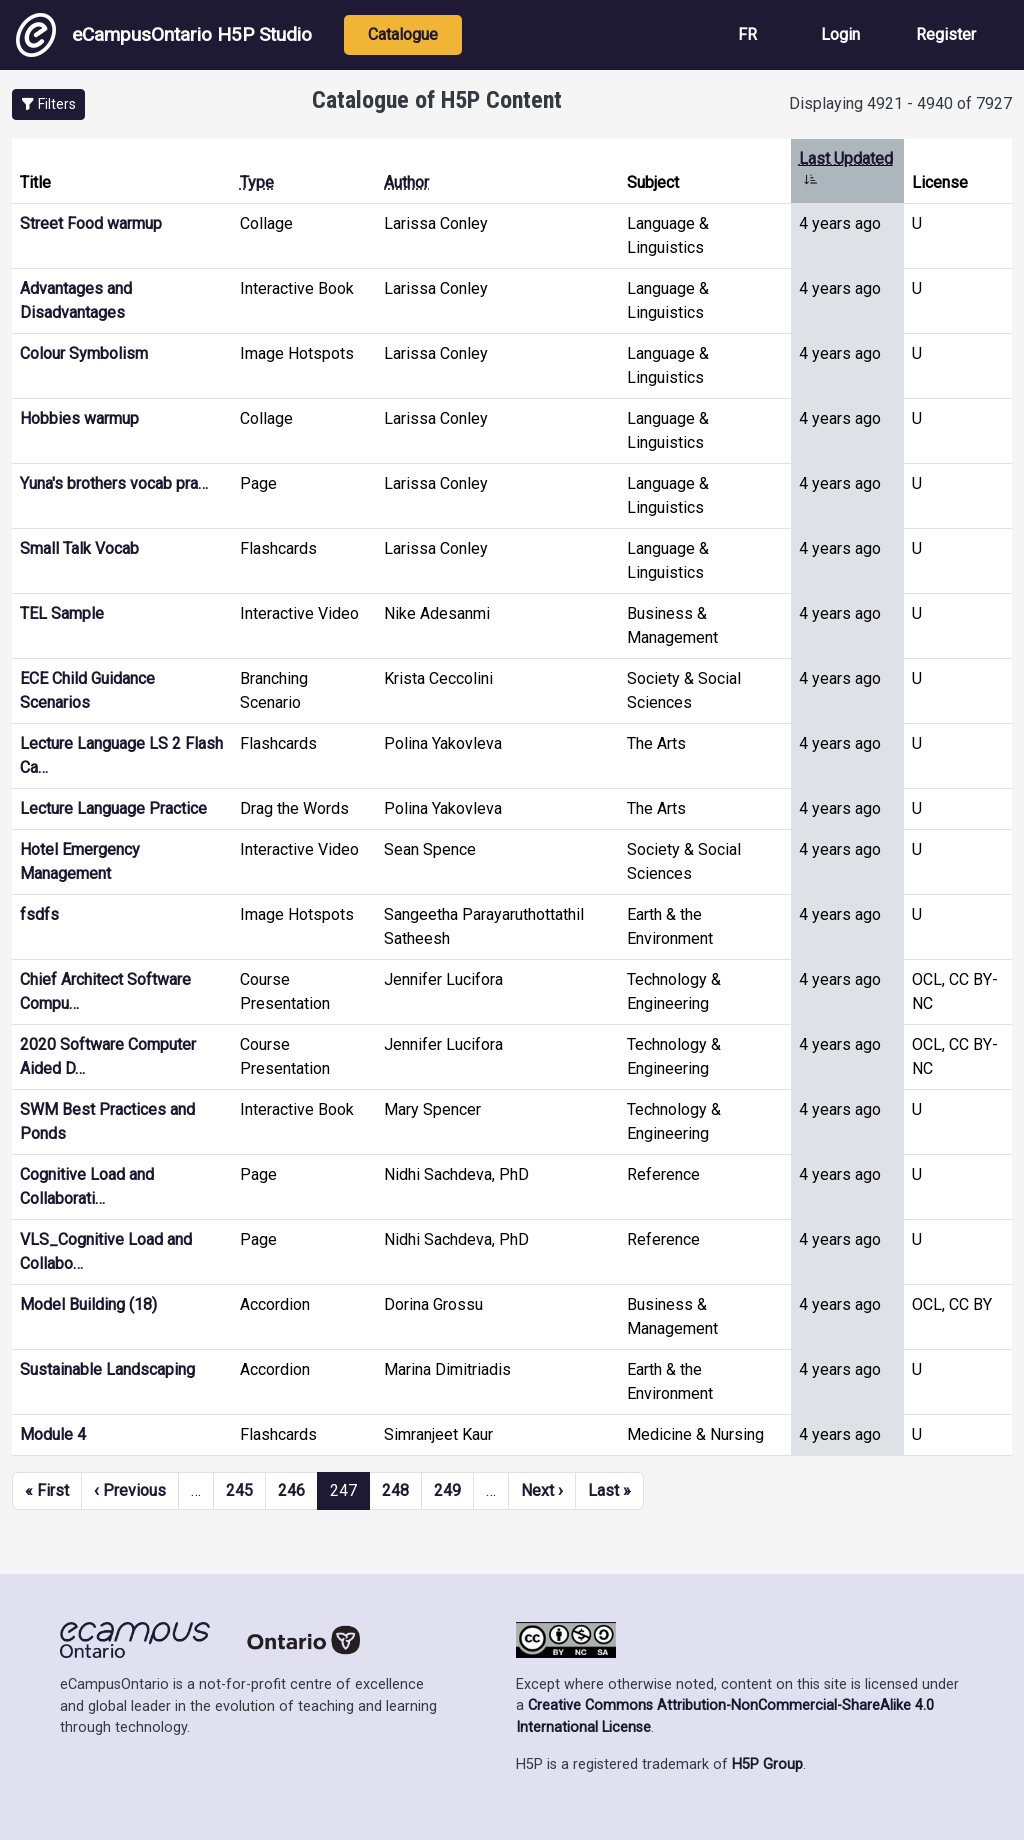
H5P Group (767, 1764)
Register (946, 34)
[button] (48, 104)
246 (291, 1490)
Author (406, 182)
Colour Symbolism (84, 353)
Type (257, 182)
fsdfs (39, 914)
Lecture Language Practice (113, 808)
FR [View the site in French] (747, 34)
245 (239, 1490)
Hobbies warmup (79, 418)
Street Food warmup (91, 223)
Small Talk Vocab (79, 548)
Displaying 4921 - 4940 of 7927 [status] (900, 103)
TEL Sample (62, 613)
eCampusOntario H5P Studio (164, 35)
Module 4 (53, 1434)
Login (840, 34)
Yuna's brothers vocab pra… (114, 483)
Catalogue (403, 34)
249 (447, 1490)
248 (395, 1490)
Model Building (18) (88, 1304)
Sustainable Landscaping (107, 1369)
